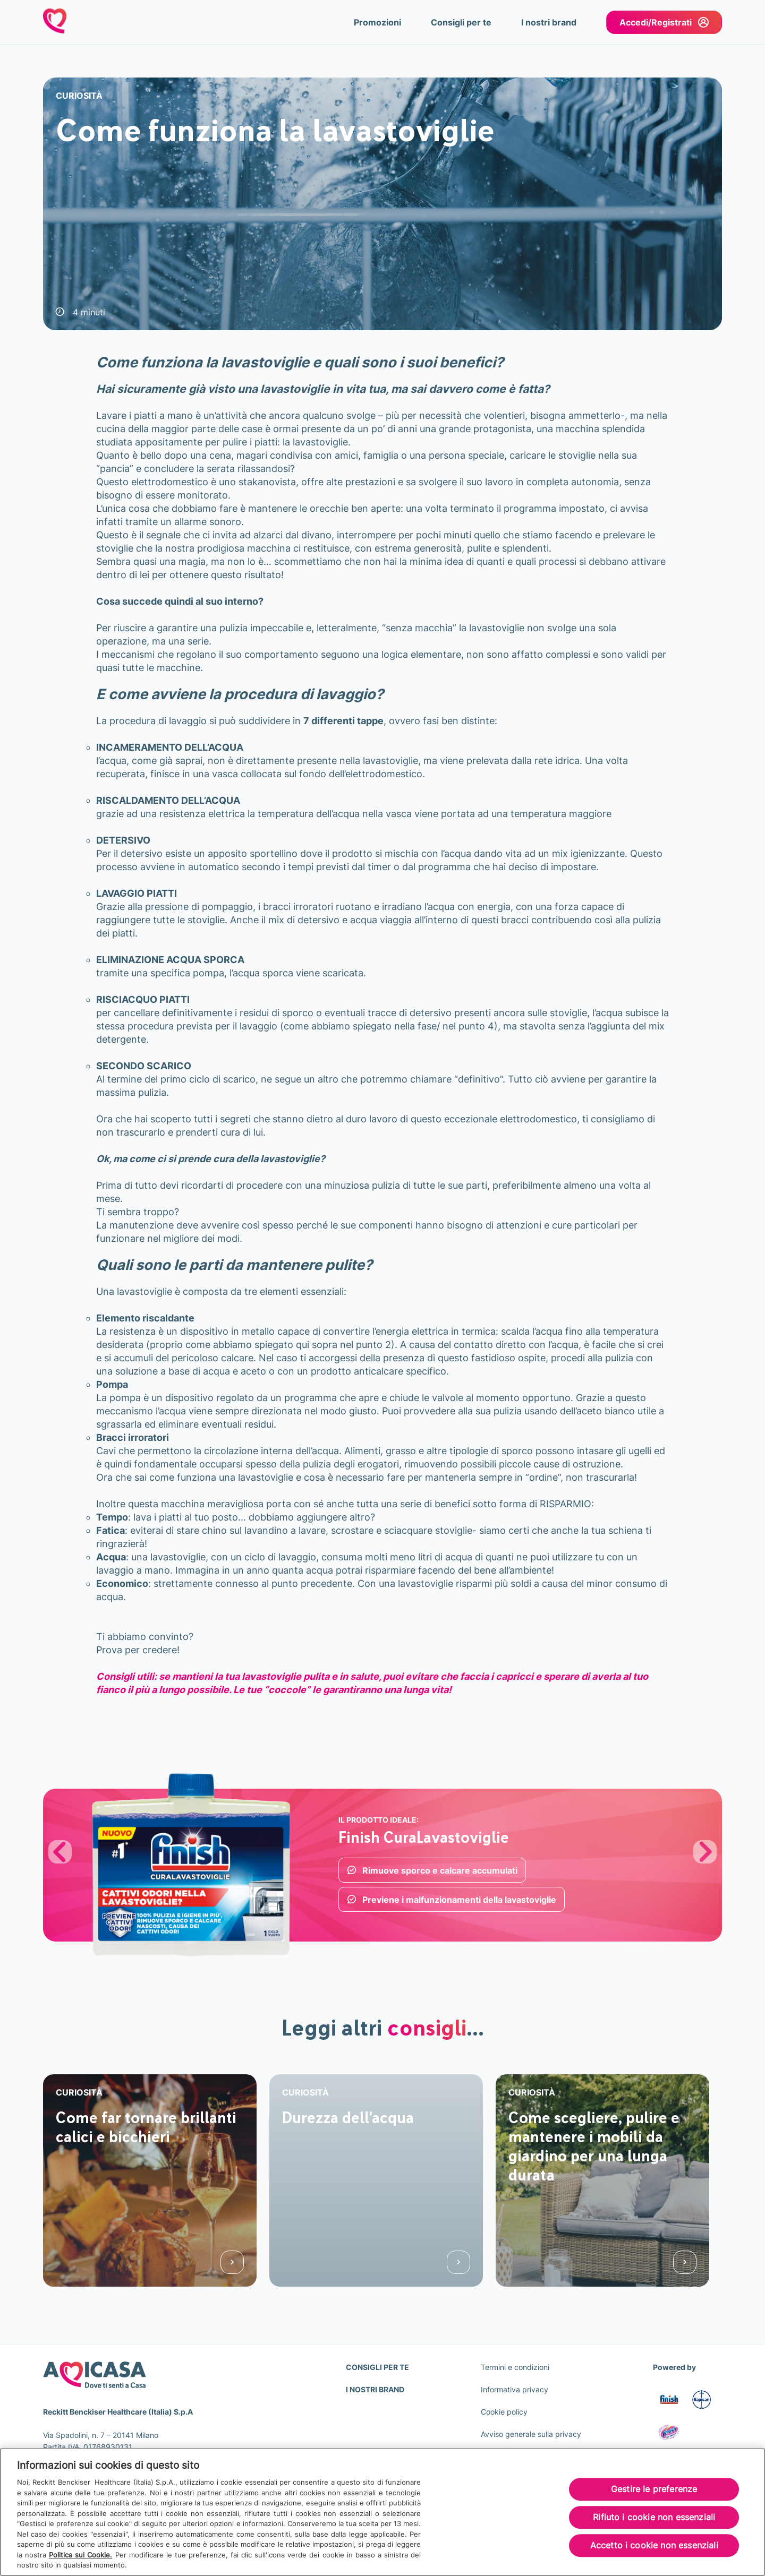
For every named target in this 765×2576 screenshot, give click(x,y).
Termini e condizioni (515, 2367)
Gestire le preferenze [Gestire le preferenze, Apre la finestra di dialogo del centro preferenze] (654, 2490)
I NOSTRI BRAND (375, 2389)
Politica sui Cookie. (80, 2556)
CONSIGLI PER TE (377, 2367)
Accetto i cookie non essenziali (654, 2546)
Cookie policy (504, 2411)
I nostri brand (548, 22)
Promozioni (377, 22)
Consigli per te (461, 22)
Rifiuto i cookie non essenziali (654, 2518)
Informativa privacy (514, 2389)
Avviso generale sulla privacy (531, 2433)
